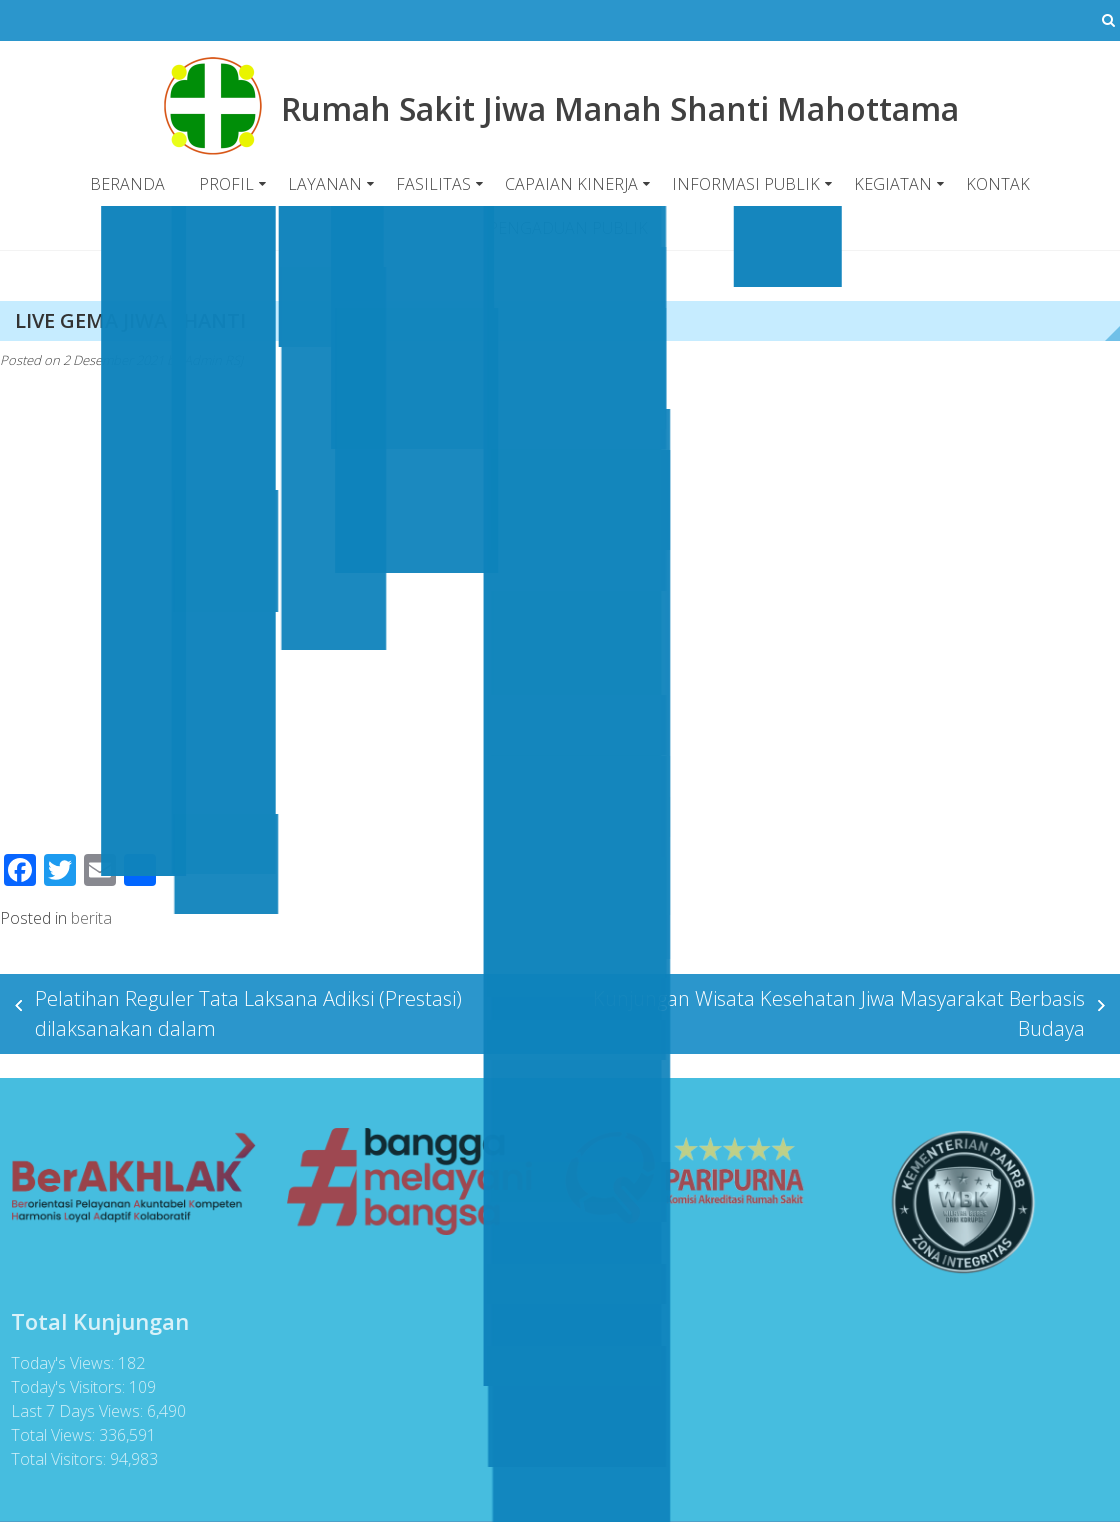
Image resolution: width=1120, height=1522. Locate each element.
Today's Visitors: (66, 1387)
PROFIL (226, 184)
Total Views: (51, 1435)
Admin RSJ (213, 360)
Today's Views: (60, 1363)
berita (91, 917)
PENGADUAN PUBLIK (567, 228)
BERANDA (127, 184)
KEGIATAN (893, 184)
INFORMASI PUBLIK (746, 184)
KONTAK (998, 184)
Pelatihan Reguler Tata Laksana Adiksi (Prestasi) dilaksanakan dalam (248, 1012)
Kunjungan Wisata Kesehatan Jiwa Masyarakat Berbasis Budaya (839, 1012)
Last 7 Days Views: (75, 1411)
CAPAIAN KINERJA (571, 184)
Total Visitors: (56, 1459)
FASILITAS (433, 184)
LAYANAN (325, 184)
